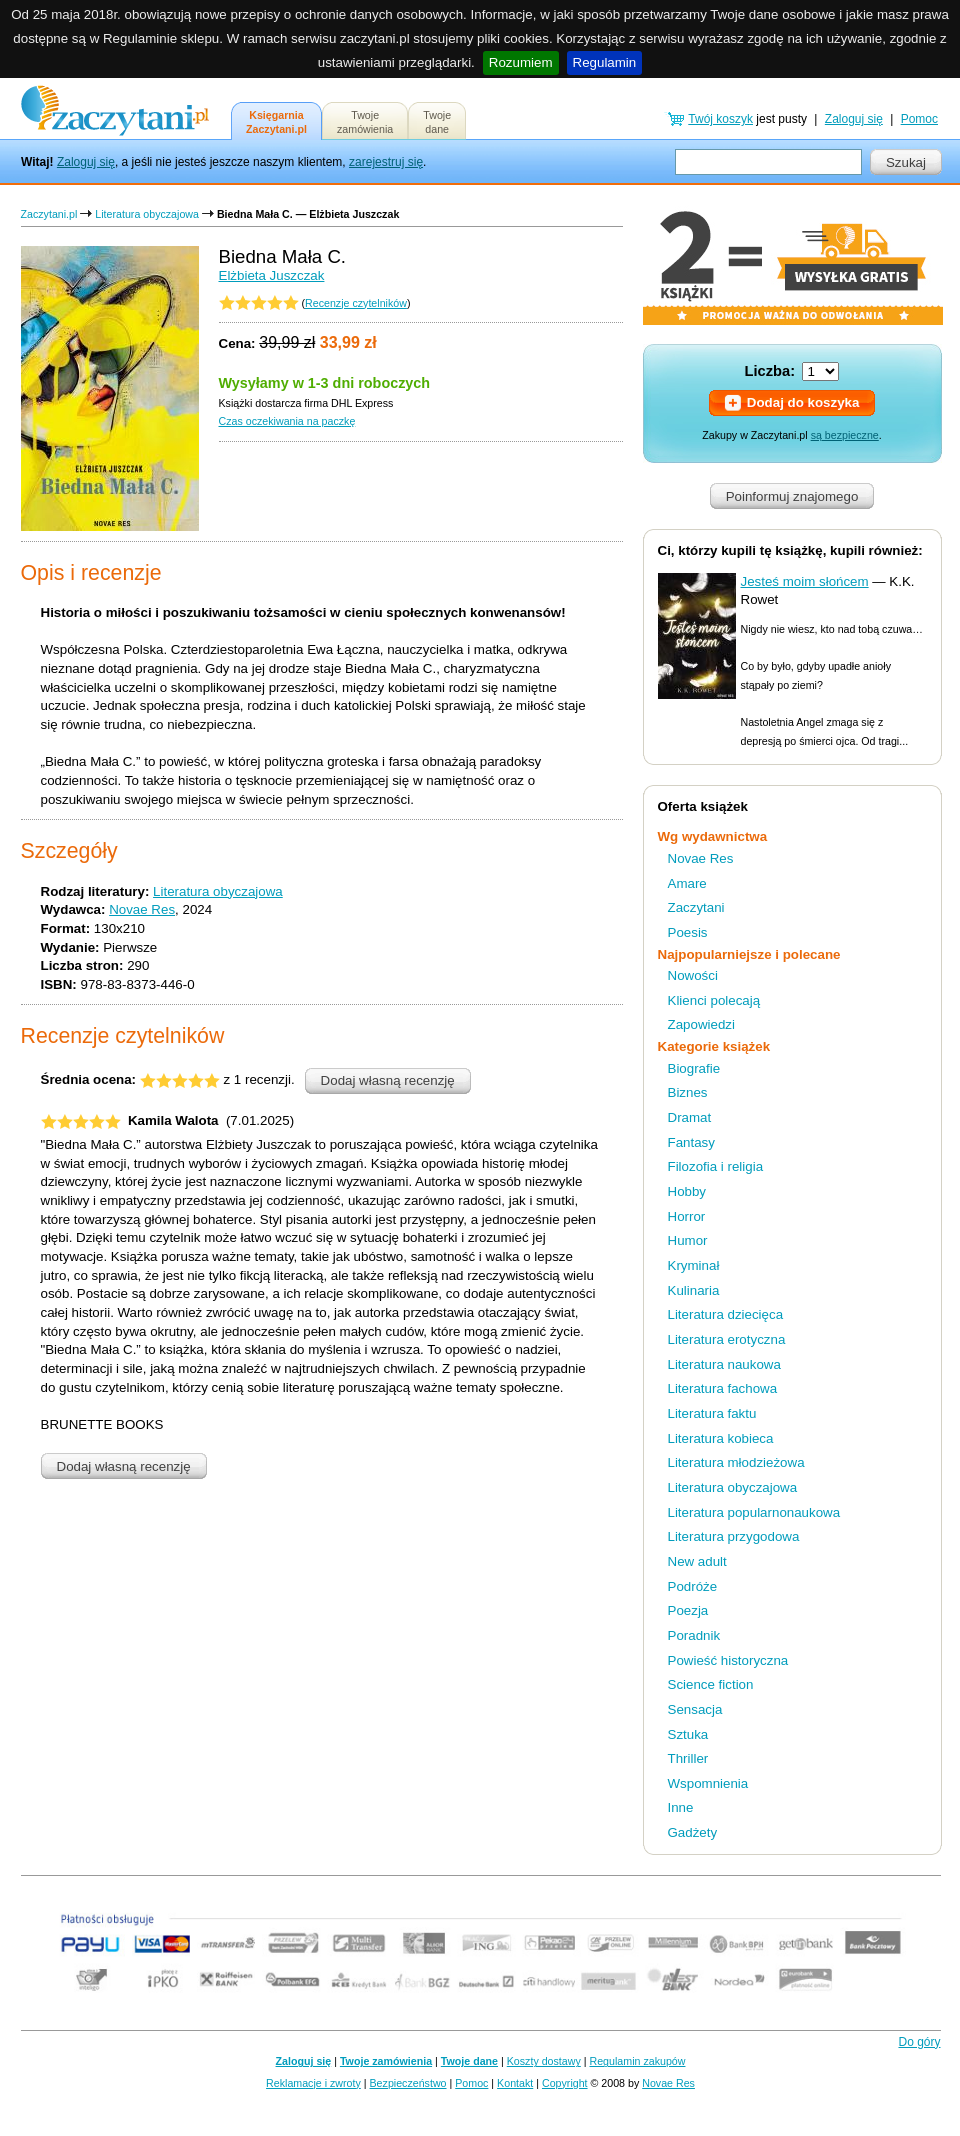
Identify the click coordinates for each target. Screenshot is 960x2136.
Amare (687, 883)
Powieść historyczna (728, 1660)
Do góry (919, 2042)
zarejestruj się (386, 162)
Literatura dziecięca (726, 1314)
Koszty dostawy (544, 2061)
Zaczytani (696, 907)
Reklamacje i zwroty (313, 2083)
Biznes (688, 1092)
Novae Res (142, 909)
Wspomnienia (708, 1783)
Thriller (688, 1758)
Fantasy (691, 1142)
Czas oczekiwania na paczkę (287, 421)
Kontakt (515, 2083)
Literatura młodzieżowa (736, 1462)
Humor (688, 1240)
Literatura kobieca (721, 1438)
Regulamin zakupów (638, 2061)
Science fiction (711, 1684)
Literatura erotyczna (727, 1339)
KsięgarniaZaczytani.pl (276, 122)
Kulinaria (694, 1290)
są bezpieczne (845, 435)
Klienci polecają (714, 1000)
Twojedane (437, 122)
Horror (687, 1216)
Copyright (565, 2083)
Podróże (693, 1586)
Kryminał (694, 1265)
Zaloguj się (86, 162)
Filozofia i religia (716, 1166)
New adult (697, 1561)
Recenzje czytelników (356, 303)
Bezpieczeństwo (408, 2083)
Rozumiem (521, 62)
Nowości (693, 975)
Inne (681, 1807)
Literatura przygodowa (734, 1536)
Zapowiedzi (701, 1024)
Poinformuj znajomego (792, 496)
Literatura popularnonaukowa (754, 1512)
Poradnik (694, 1635)
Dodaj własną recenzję (388, 1080)
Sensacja (695, 1709)
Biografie (694, 1068)
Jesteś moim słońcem (805, 581)
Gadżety (693, 1832)
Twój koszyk (720, 119)
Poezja (688, 1610)
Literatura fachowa (723, 1388)
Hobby (687, 1191)
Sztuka (688, 1734)
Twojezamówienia (365, 122)
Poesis (688, 932)
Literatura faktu (712, 1413)
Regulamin (605, 62)
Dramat (690, 1117)
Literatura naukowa (724, 1364)
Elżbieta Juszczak (272, 275)
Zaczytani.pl (49, 214)
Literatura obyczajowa (147, 214)
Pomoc (919, 119)
